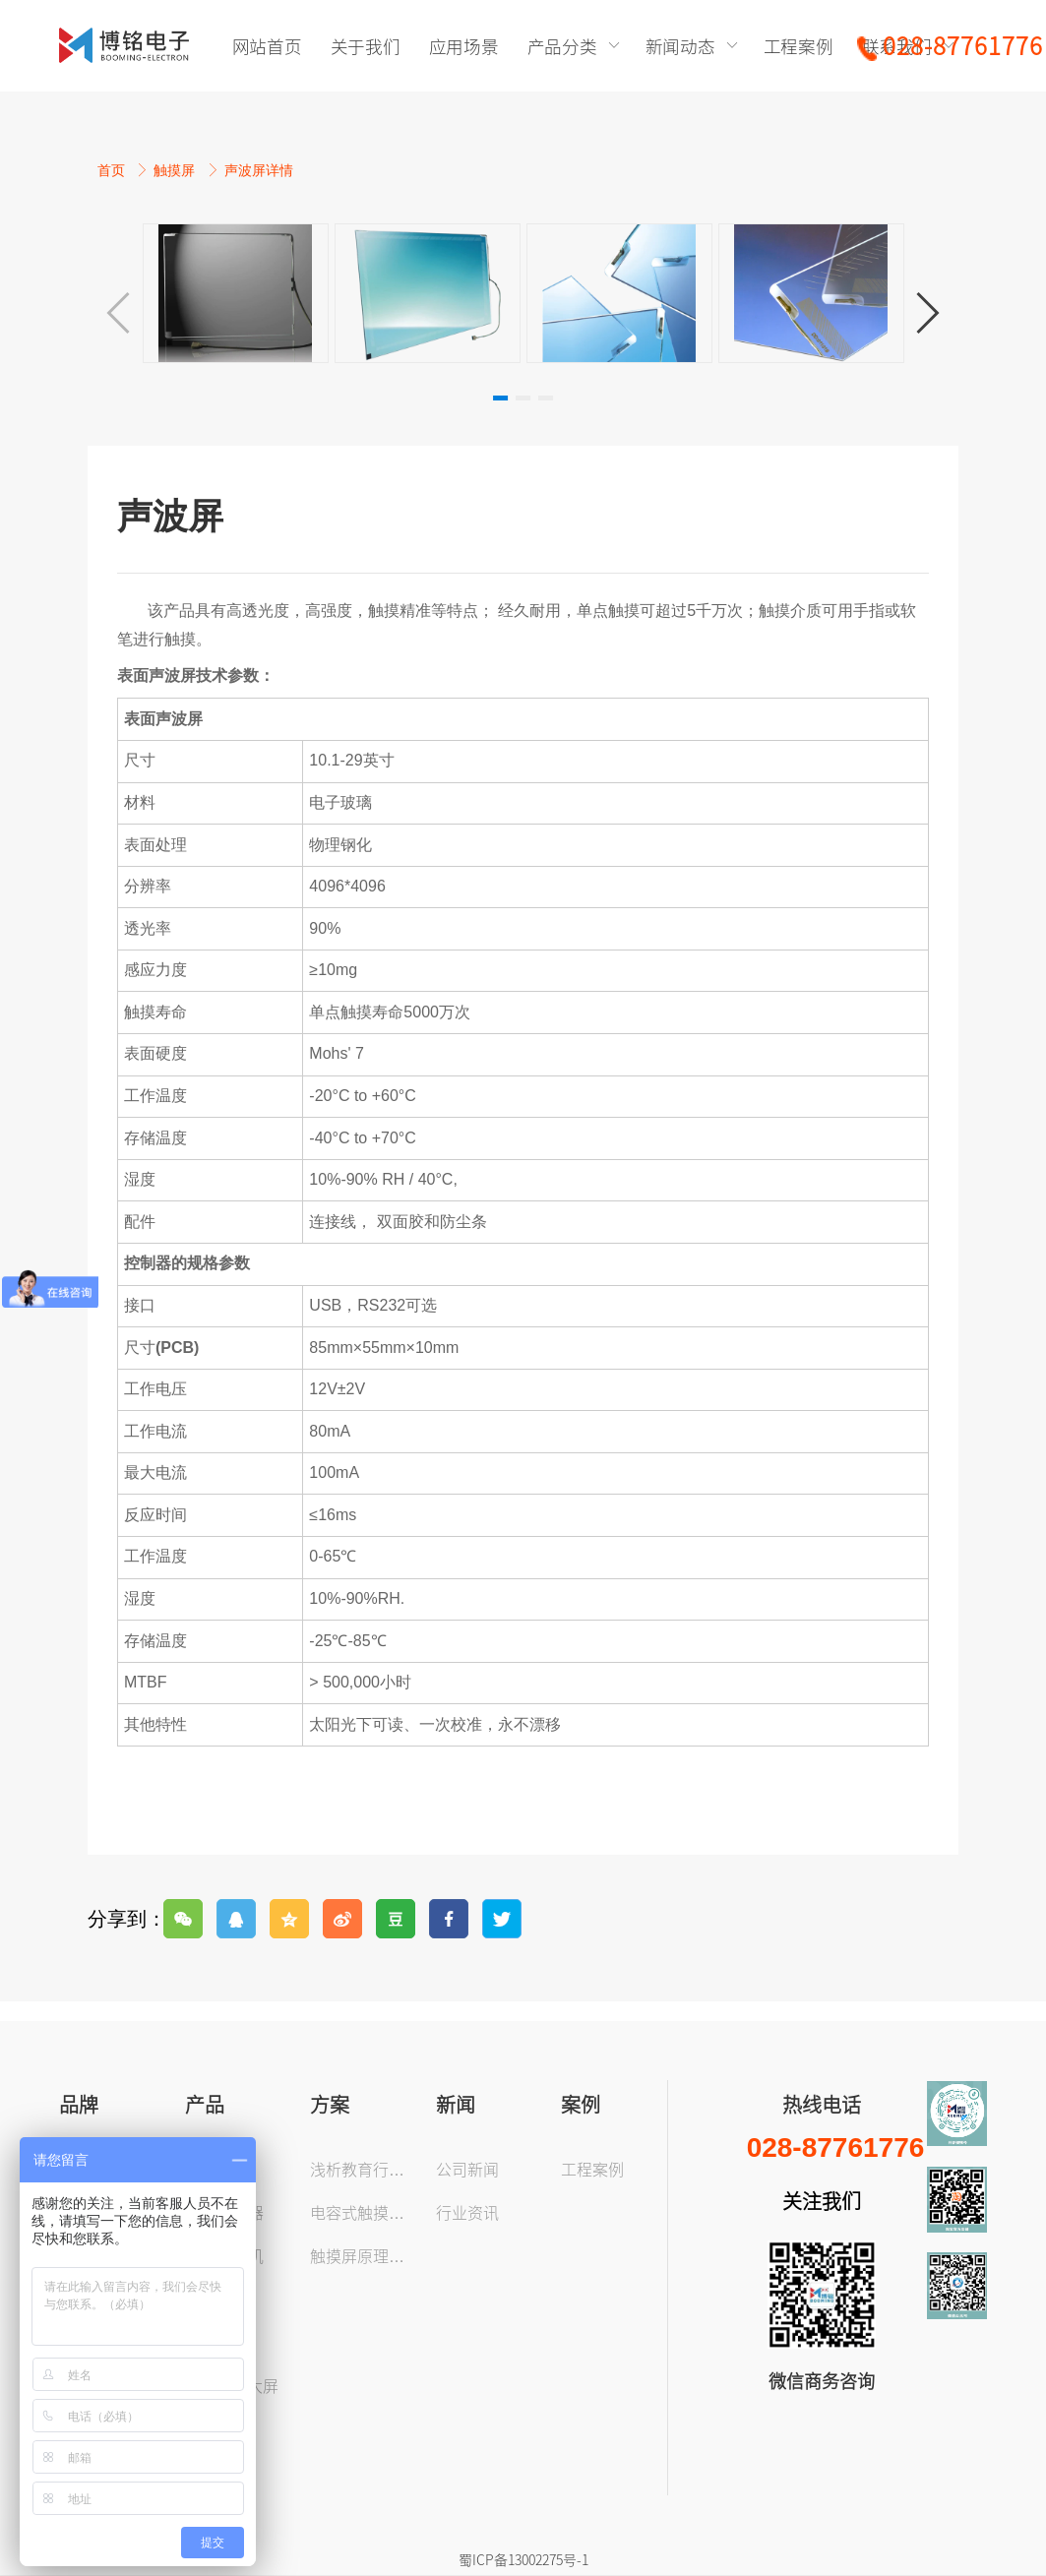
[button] (928, 313)
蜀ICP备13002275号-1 (523, 2559)
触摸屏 (176, 170)
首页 (113, 170)
